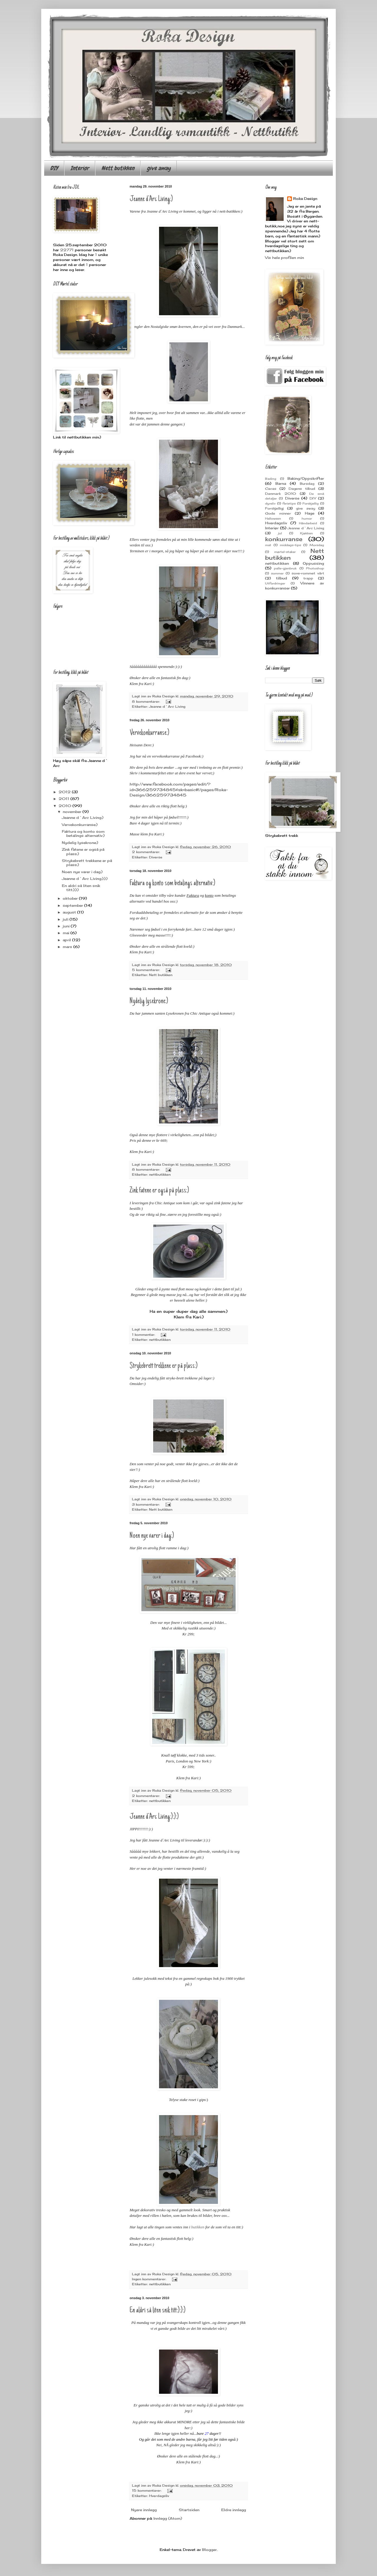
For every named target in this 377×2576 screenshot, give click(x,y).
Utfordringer (275, 583)
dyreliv (270, 503)
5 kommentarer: (146, 970)
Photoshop (315, 568)
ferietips (289, 503)
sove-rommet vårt (308, 573)
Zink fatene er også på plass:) (159, 1190)
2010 (65, 806)
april (67, 940)
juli (66, 919)
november (72, 811)
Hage (309, 513)
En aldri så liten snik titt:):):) (158, 2310)
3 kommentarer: (146, 1504)
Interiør (79, 168)
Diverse (155, 857)
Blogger (209, 2549)
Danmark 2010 (280, 494)
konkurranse (283, 539)
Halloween (273, 518)
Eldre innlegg (233, 2510)
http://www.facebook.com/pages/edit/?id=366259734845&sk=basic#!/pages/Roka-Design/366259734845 (179, 789)
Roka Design (305, 198)
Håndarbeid (308, 523)
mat (268, 545)
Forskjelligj (274, 508)
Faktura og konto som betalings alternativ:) (172, 883)
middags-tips (290, 545)
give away (159, 168)
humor (307, 518)
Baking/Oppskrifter (305, 478)
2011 (64, 798)
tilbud (281, 578)
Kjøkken (306, 533)
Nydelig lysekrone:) (149, 1001)
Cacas (270, 489)
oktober (71, 898)
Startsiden (189, 2510)
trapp (308, 578)
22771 (67, 250)
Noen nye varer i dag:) (152, 1536)
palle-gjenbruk (285, 568)
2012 (65, 792)
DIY (54, 168)
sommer (277, 573)
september (73, 905)
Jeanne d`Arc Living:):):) (154, 1817)
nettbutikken (160, 1174)
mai (66, 933)
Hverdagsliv (159, 2496)
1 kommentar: (144, 1335)
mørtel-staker (285, 551)
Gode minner (278, 513)
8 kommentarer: (146, 701)
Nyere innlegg (144, 2510)
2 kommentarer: (146, 852)
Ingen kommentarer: (149, 2279)
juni (67, 926)
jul (280, 533)
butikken (197, 2227)
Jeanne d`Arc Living (167, 706)
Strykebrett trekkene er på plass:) (164, 1366)
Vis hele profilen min (284, 257)
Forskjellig (310, 503)
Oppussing (313, 563)
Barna (280, 483)
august (70, 912)
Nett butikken (117, 168)
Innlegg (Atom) (167, 2518)
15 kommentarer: (147, 2490)
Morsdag (317, 545)
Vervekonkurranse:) (149, 733)
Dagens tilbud (302, 489)
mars (68, 946)
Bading (270, 478)
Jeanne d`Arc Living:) (151, 199)
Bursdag (307, 484)
